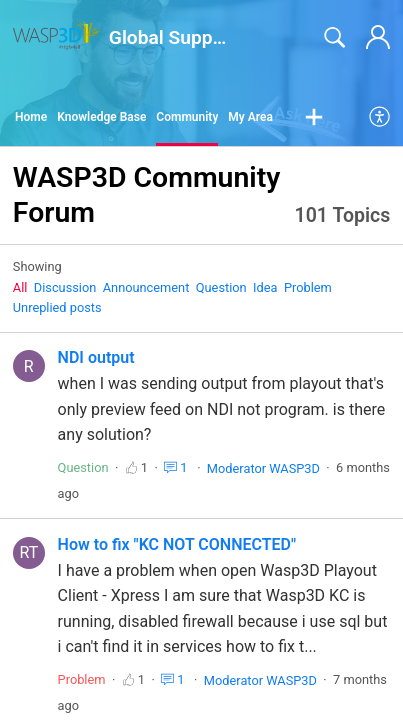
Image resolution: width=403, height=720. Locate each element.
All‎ (20, 287)
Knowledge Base (101, 117)
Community (187, 117)
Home (31, 117)
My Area (250, 117)
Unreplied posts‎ (57, 307)
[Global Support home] (57, 35)
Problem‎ (308, 287)
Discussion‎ (65, 287)
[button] (314, 118)
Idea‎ (265, 287)
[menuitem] (380, 118)
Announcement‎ (146, 287)
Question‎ (221, 287)
